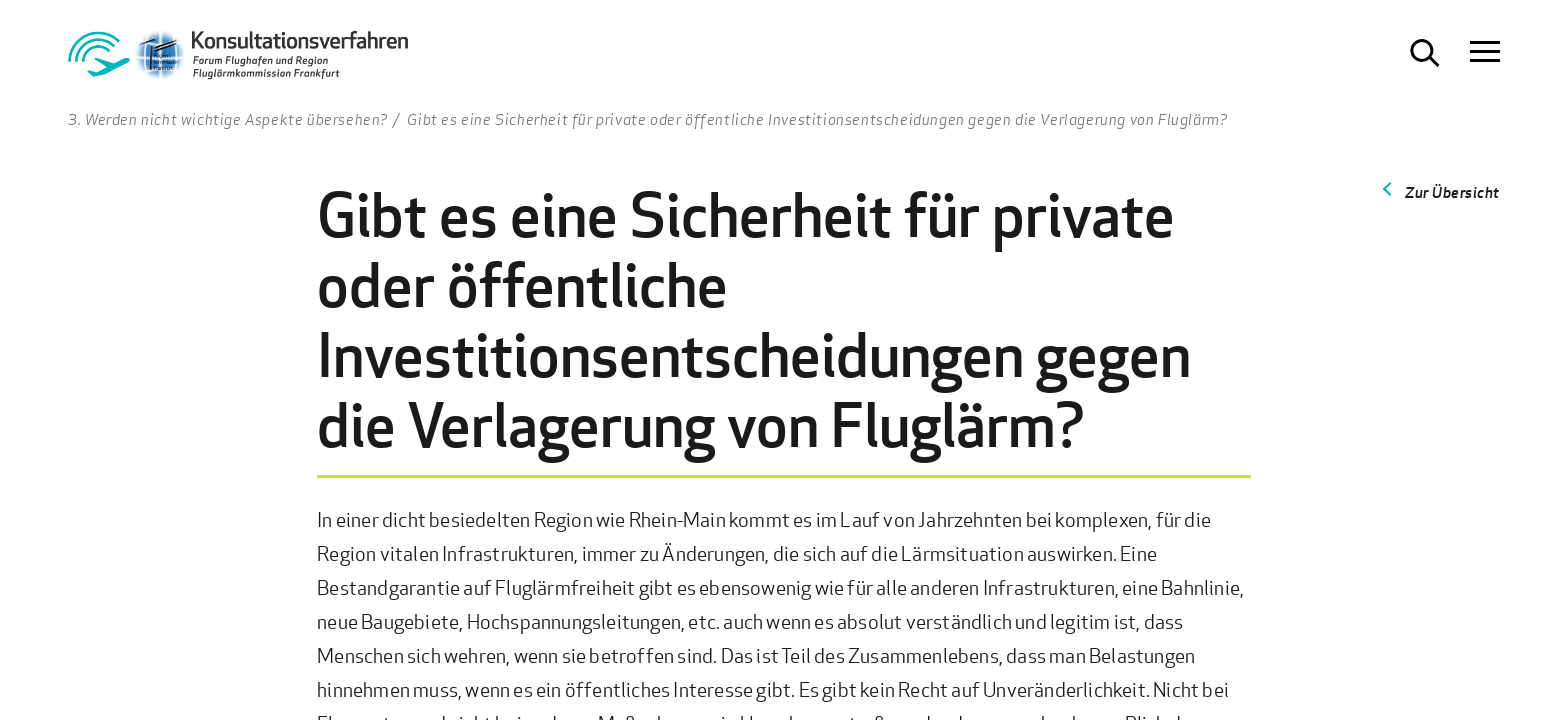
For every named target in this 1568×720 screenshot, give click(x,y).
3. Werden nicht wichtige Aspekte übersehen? (228, 119)
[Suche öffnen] (1425, 53)
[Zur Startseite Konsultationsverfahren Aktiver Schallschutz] (238, 60)
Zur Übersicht (1452, 192)
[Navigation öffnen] (1485, 53)
